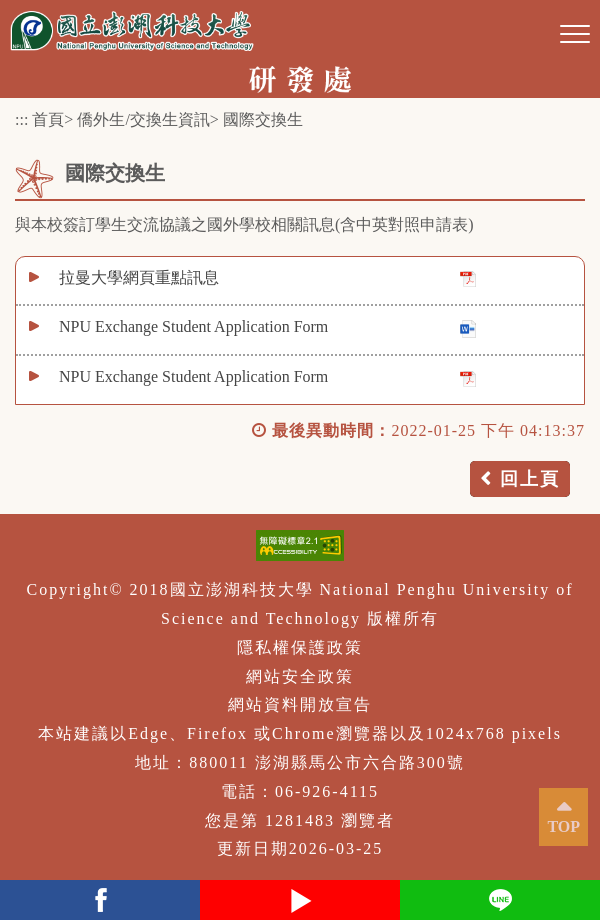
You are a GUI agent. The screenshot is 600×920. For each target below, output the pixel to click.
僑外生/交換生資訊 (143, 119)
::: (21, 119)
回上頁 (530, 479)
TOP (563, 826)
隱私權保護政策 (300, 647)
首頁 (48, 119)
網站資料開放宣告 (300, 704)
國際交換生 (263, 119)
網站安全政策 (300, 676)
